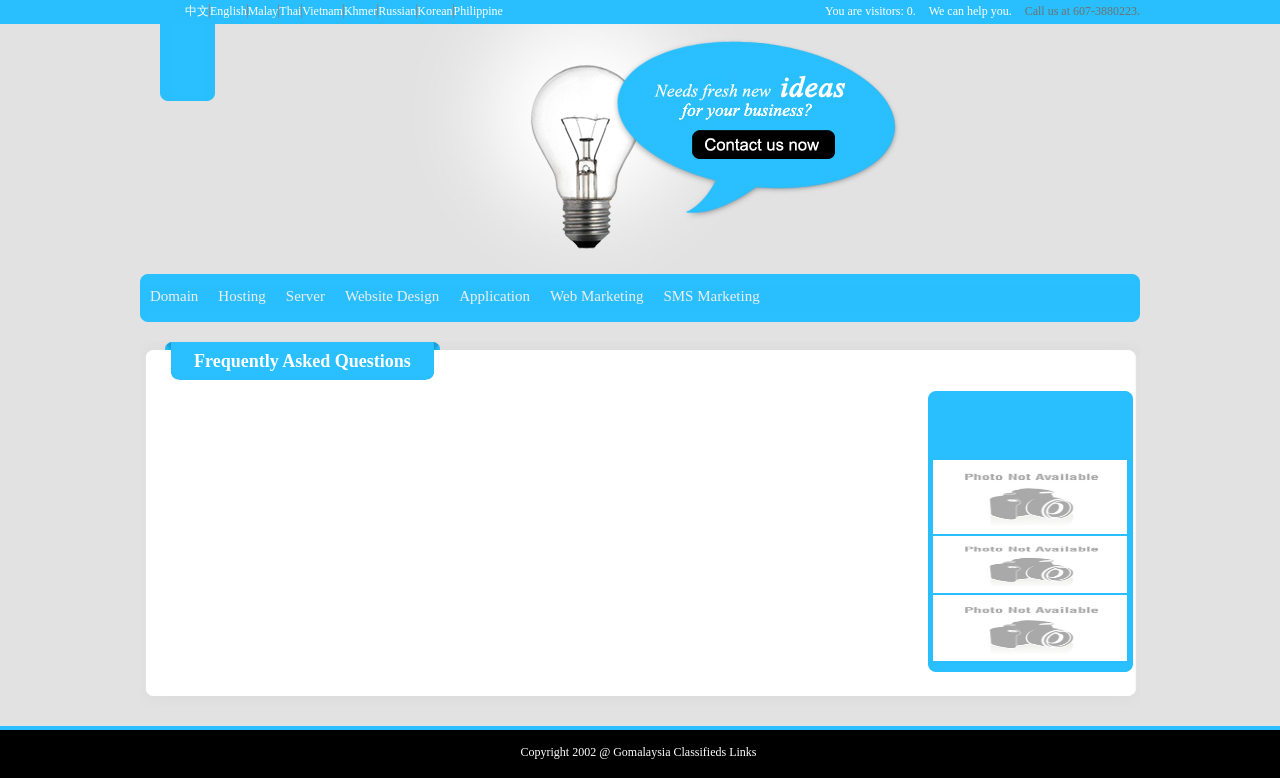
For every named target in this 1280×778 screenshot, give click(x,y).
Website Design (392, 296)
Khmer (360, 11)
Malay (263, 11)
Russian (397, 11)
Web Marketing (596, 296)
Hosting (242, 296)
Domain (174, 296)
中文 (197, 11)
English (228, 11)
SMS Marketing (711, 296)
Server (305, 296)
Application (494, 296)
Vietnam (322, 11)
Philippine (478, 11)
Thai (290, 11)
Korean (434, 11)
